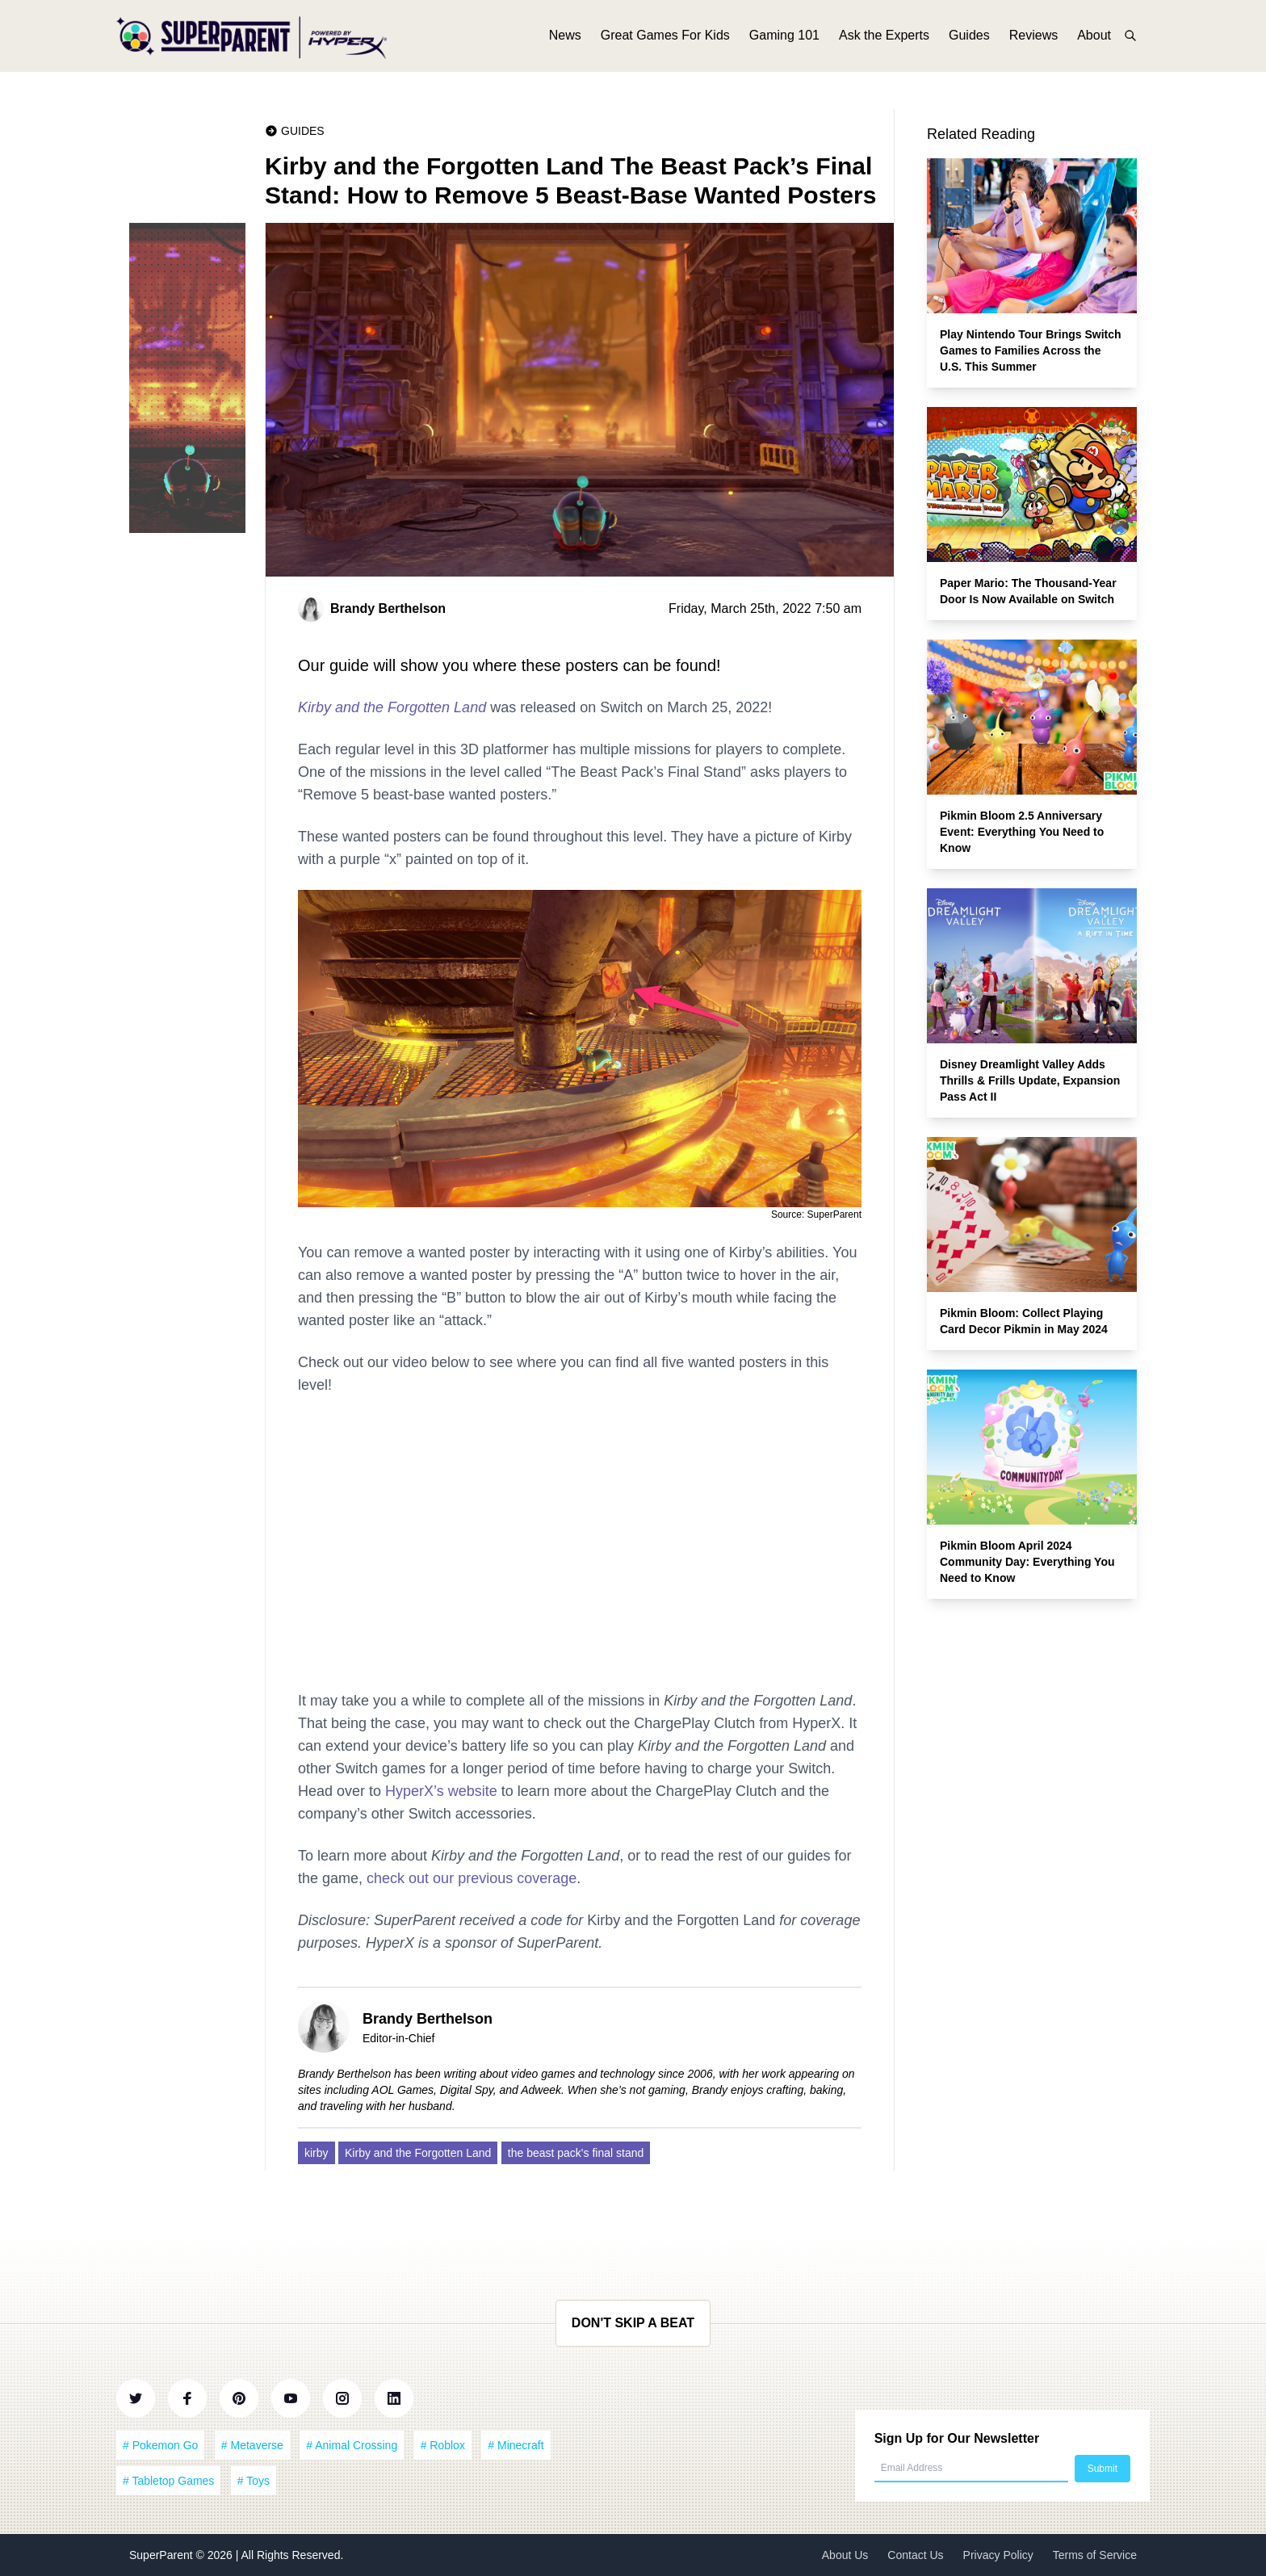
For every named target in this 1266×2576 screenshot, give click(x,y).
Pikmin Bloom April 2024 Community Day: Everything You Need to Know (1027, 1561)
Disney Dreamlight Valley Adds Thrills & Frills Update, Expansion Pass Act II (1030, 1080)
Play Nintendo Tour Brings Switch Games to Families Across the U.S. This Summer (1030, 350)
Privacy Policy (998, 2555)
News (565, 38)
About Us (845, 2555)
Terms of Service (1095, 2555)
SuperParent (162, 2555)
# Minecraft (515, 2445)
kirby (316, 2152)
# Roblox (443, 2445)
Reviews (1033, 38)
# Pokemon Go (160, 2445)
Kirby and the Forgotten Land (392, 707)
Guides (969, 38)
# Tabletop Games (168, 2480)
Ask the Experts (884, 38)
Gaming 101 (784, 38)
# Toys (253, 2480)
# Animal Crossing (351, 2445)
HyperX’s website (441, 1791)
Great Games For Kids (665, 38)
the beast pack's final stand (575, 2152)
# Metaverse (252, 2445)
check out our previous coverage (471, 1878)
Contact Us (915, 2555)
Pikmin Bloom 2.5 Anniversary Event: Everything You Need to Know (1022, 831)
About (1094, 38)
